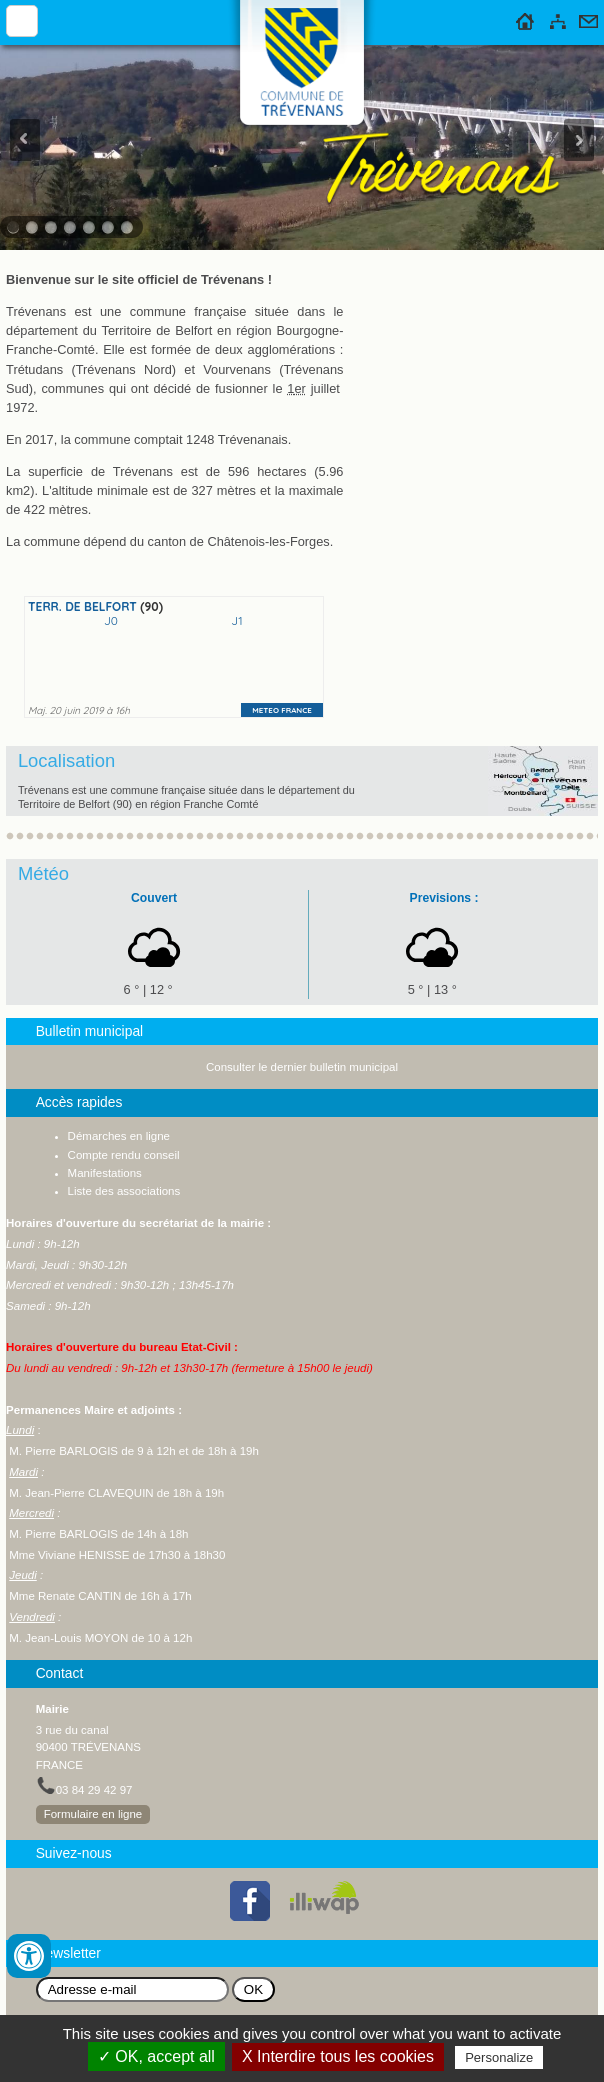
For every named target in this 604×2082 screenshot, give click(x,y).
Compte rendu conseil (124, 1155)
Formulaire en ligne (93, 1814)
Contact (588, 18)
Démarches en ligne (119, 1136)
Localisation (66, 760)
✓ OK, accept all (156, 2056)
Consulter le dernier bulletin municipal (302, 1067)
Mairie (52, 1709)
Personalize (499, 2057)
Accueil (525, 18)
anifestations (109, 1173)
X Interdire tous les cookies (338, 2056)
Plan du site (558, 18)
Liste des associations (124, 1191)
